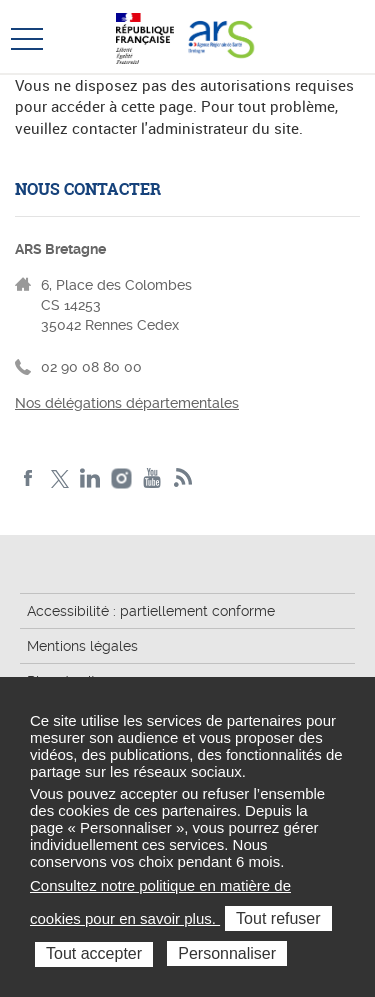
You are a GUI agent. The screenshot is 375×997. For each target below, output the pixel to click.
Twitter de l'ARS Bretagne (59, 478)
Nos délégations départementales (127, 403)
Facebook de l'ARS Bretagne (28, 478)
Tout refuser (278, 918)
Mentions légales (82, 646)
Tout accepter (94, 953)
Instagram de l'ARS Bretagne (121, 478)
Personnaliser (227, 953)
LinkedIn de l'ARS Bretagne (90, 478)
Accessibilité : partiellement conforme (151, 611)
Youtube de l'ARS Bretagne (152, 478)
